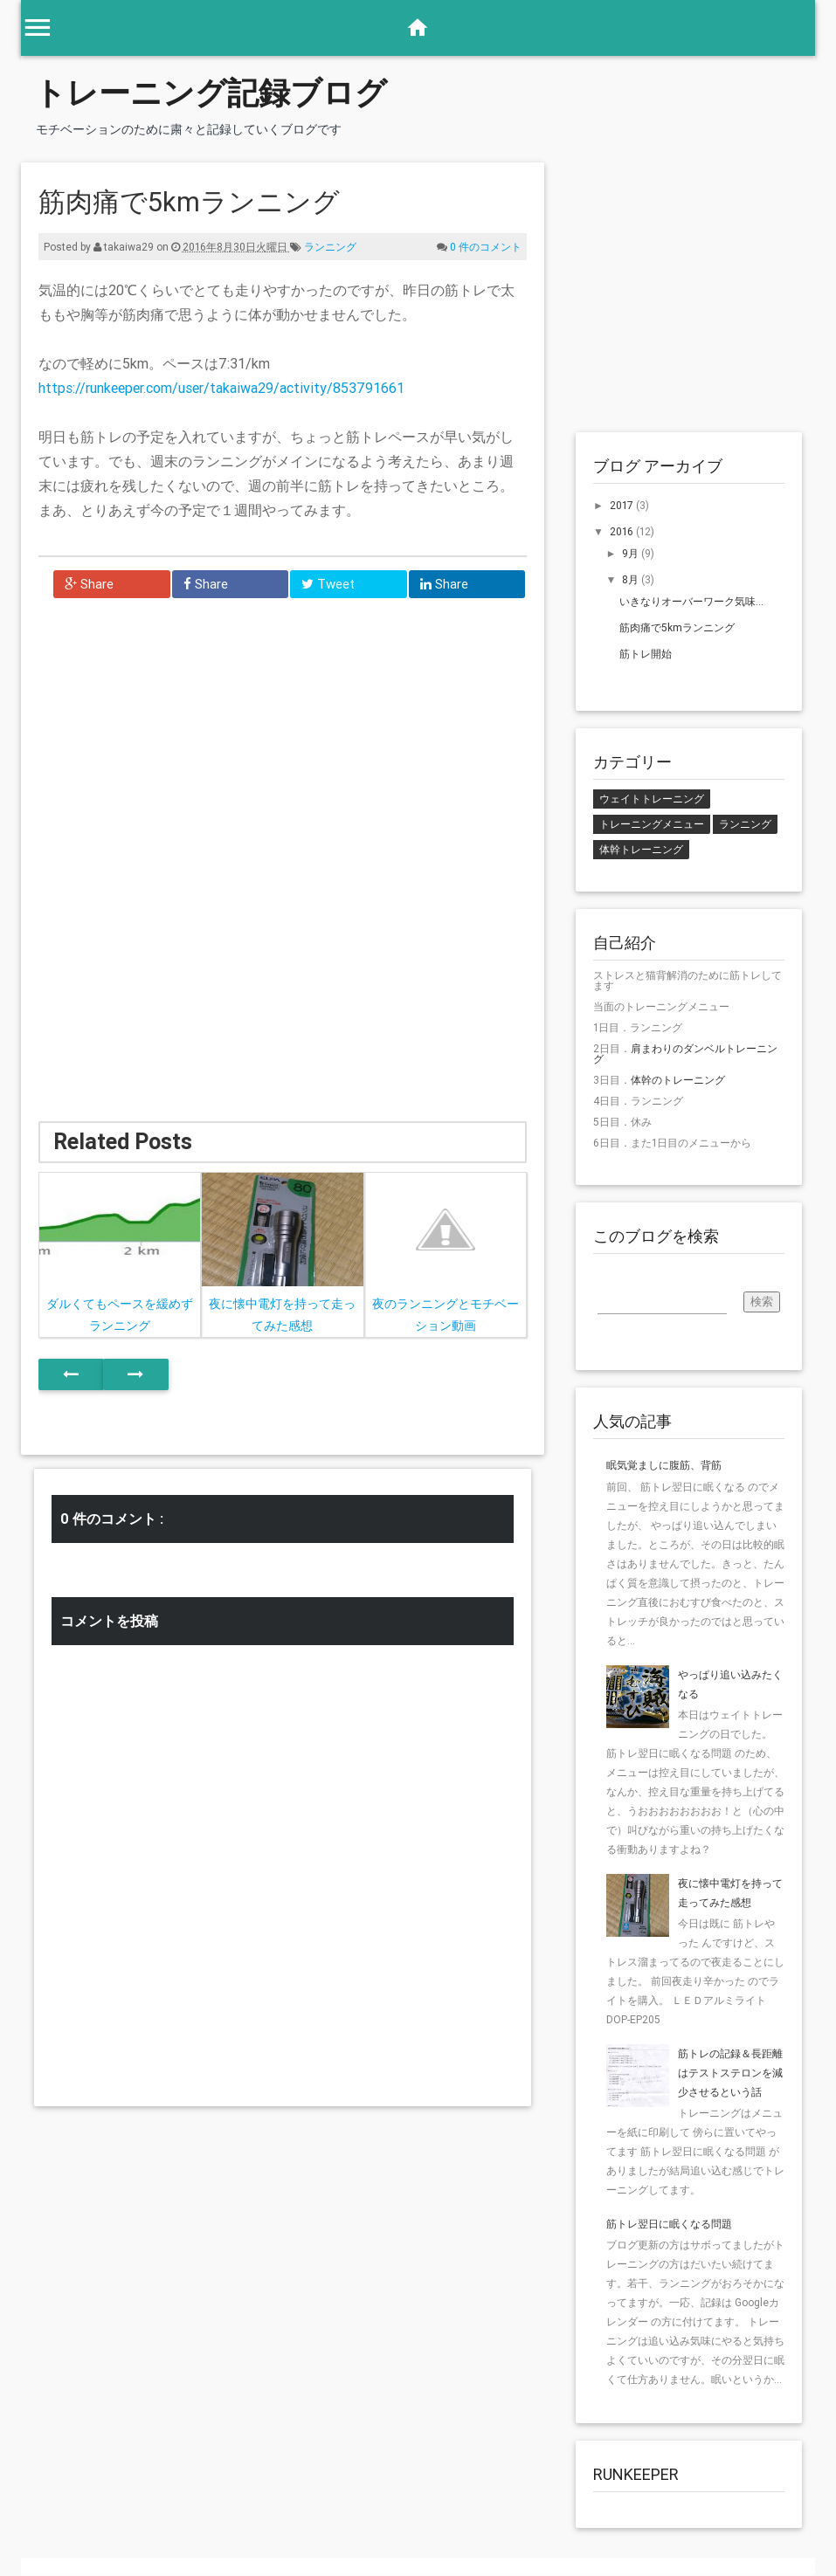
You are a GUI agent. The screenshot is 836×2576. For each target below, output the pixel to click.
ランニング (330, 246)
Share (89, 583)
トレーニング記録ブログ (210, 92)
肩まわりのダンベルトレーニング (685, 1053)
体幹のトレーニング (678, 1079)
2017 (623, 505)
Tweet (328, 583)
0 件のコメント (486, 246)
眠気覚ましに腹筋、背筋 (664, 1464)
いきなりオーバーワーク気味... (691, 601)
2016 (623, 531)
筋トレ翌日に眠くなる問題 (669, 2223)
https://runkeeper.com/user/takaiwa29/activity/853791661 (221, 387)
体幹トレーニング (641, 849)
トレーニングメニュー (651, 823)
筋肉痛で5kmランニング (677, 627)
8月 (631, 579)
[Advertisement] (178, 743)
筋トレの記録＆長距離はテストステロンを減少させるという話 (730, 2072)
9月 (631, 553)
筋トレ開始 (645, 653)
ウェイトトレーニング (651, 798)
